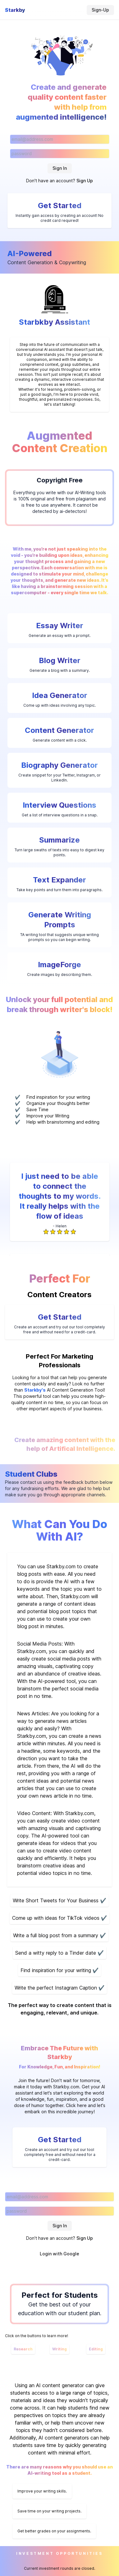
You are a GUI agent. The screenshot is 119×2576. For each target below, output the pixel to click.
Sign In (60, 168)
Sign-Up (100, 9)
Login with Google (59, 2253)
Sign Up (84, 180)
